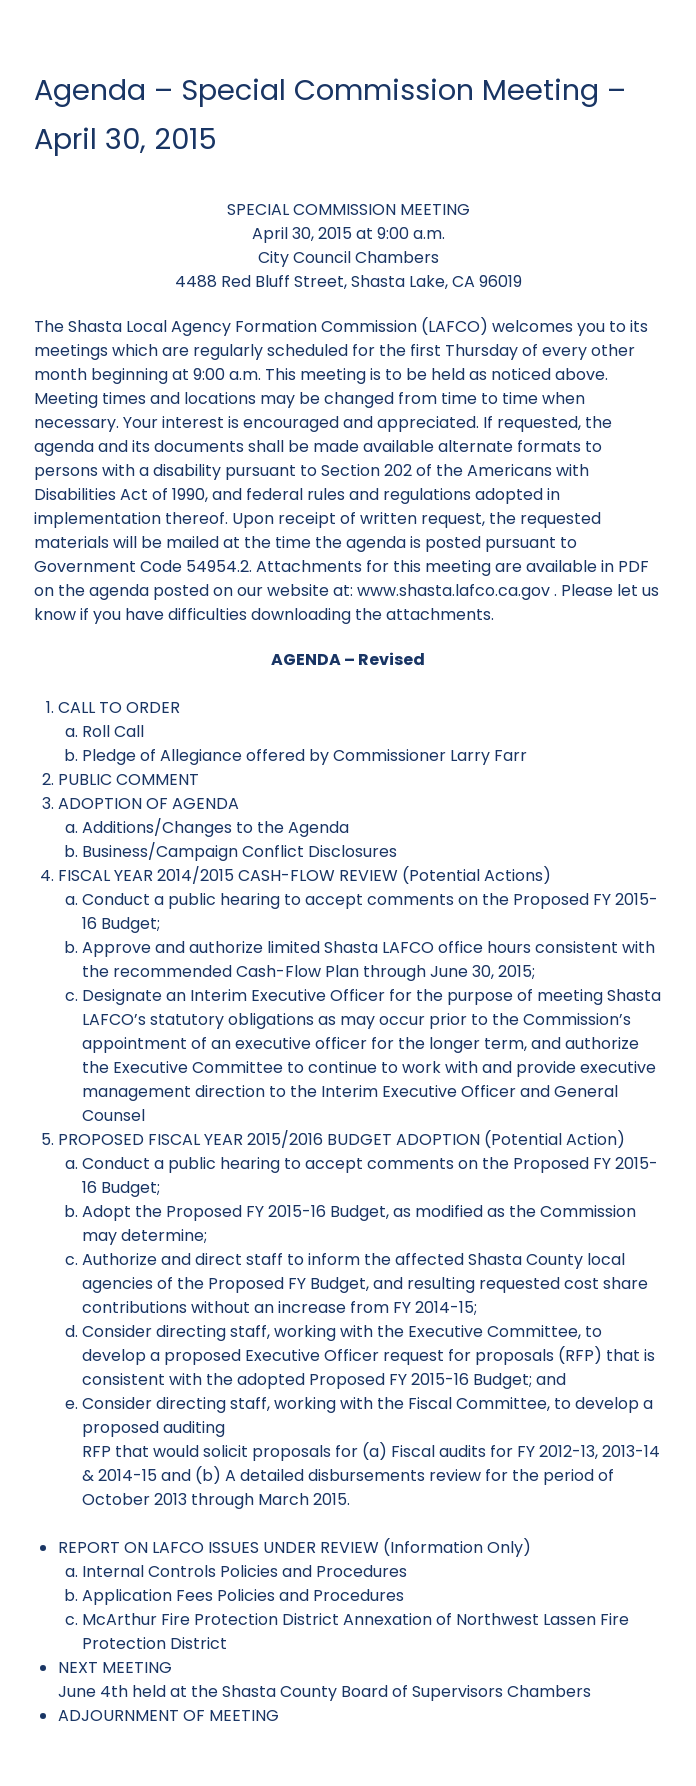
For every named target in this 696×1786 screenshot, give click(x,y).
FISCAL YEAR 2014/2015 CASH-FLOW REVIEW (228, 875)
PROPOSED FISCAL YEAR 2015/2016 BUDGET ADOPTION (269, 1139)
